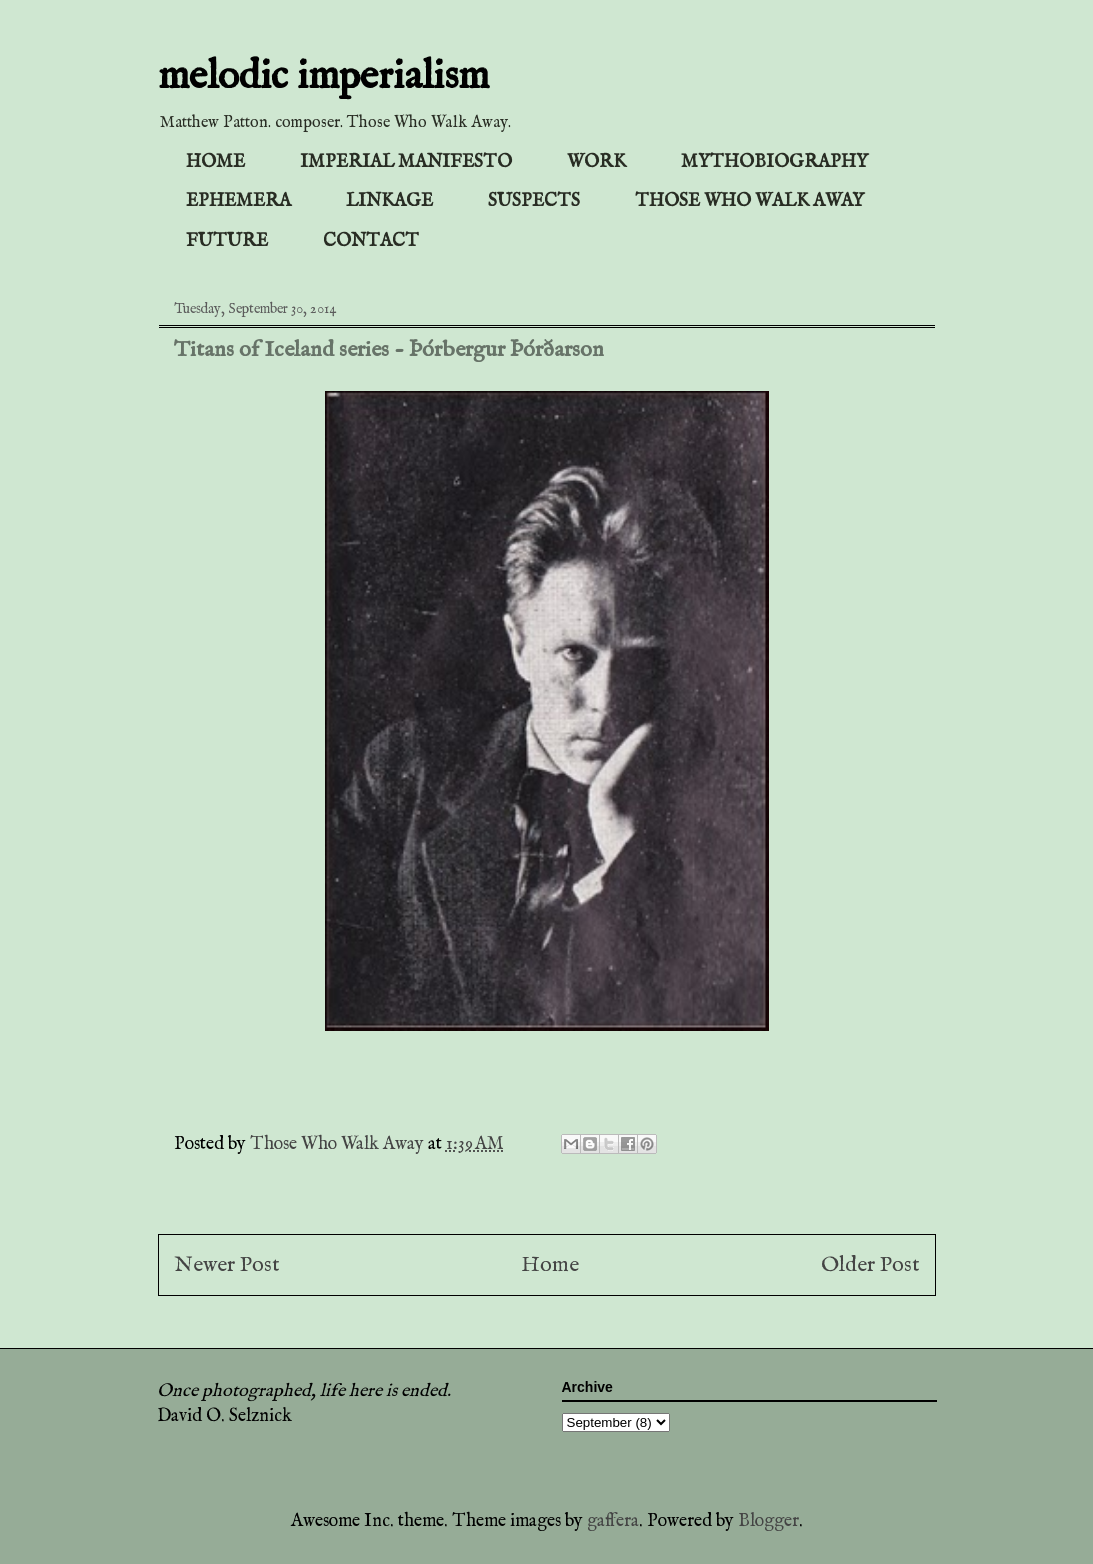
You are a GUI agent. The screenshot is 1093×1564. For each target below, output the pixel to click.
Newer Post (227, 1265)
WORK (596, 162)
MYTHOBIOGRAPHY (774, 162)
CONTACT (371, 241)
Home (550, 1265)
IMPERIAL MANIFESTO (406, 162)
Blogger (768, 1521)
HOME (215, 162)
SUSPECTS (534, 201)
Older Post (870, 1265)
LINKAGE (389, 201)
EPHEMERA (238, 201)
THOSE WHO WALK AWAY (749, 201)
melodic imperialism (323, 77)
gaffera (613, 1521)
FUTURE (227, 241)
